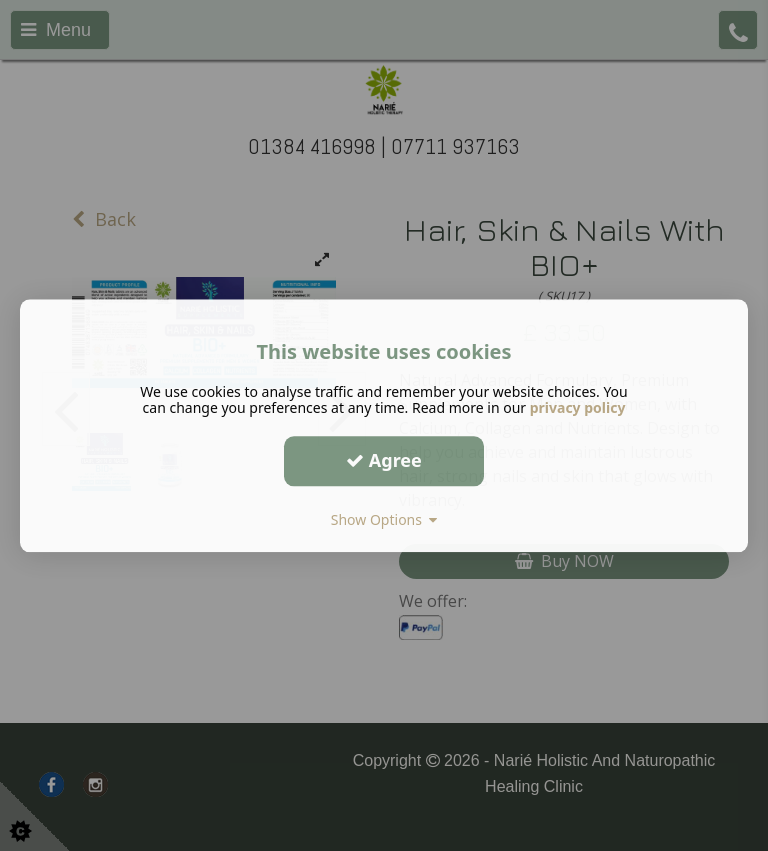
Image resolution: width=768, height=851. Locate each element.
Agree (384, 460)
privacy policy (578, 407)
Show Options (384, 519)
